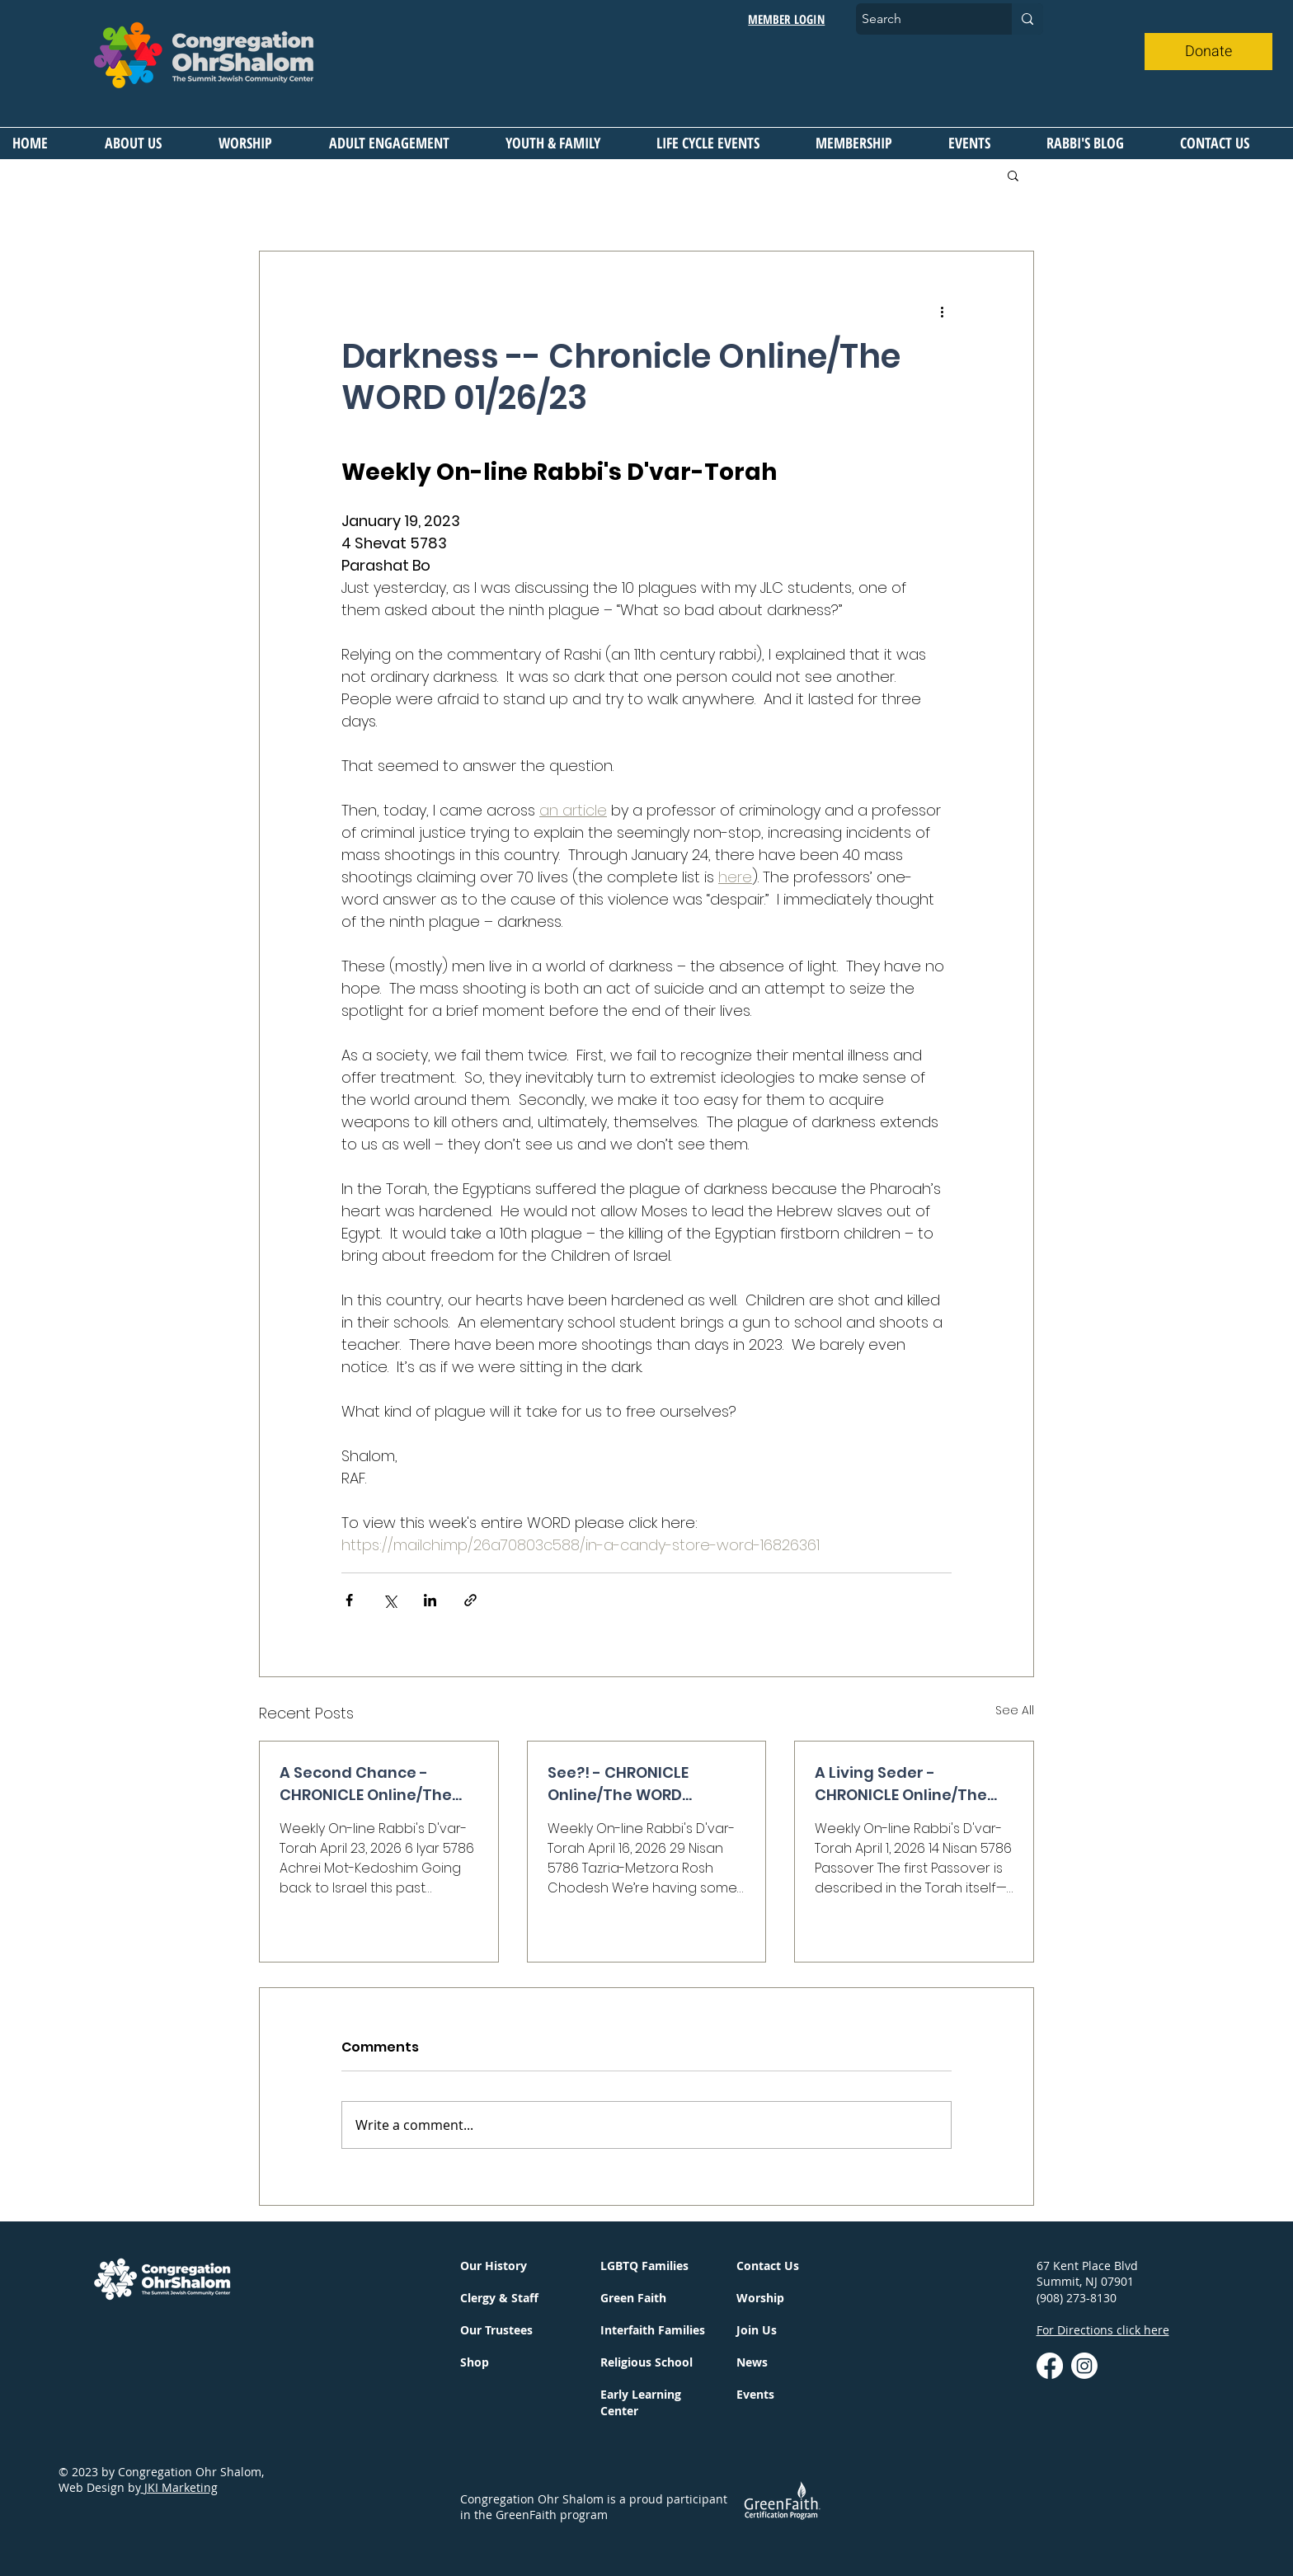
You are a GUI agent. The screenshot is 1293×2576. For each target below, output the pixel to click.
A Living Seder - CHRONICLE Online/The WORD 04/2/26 (901, 1784)
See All (1014, 1710)
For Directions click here (1103, 2330)
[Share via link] (470, 1600)
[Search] (919, 19)
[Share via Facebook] (349, 1600)
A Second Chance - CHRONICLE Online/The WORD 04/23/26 (366, 1784)
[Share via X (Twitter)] (389, 1600)
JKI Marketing (179, 2487)
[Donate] (1208, 51)
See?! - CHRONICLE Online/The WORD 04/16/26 (618, 1784)
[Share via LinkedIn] (430, 1600)
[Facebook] (1050, 2366)
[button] (149, 142)
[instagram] (1084, 2366)
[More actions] (942, 311)
